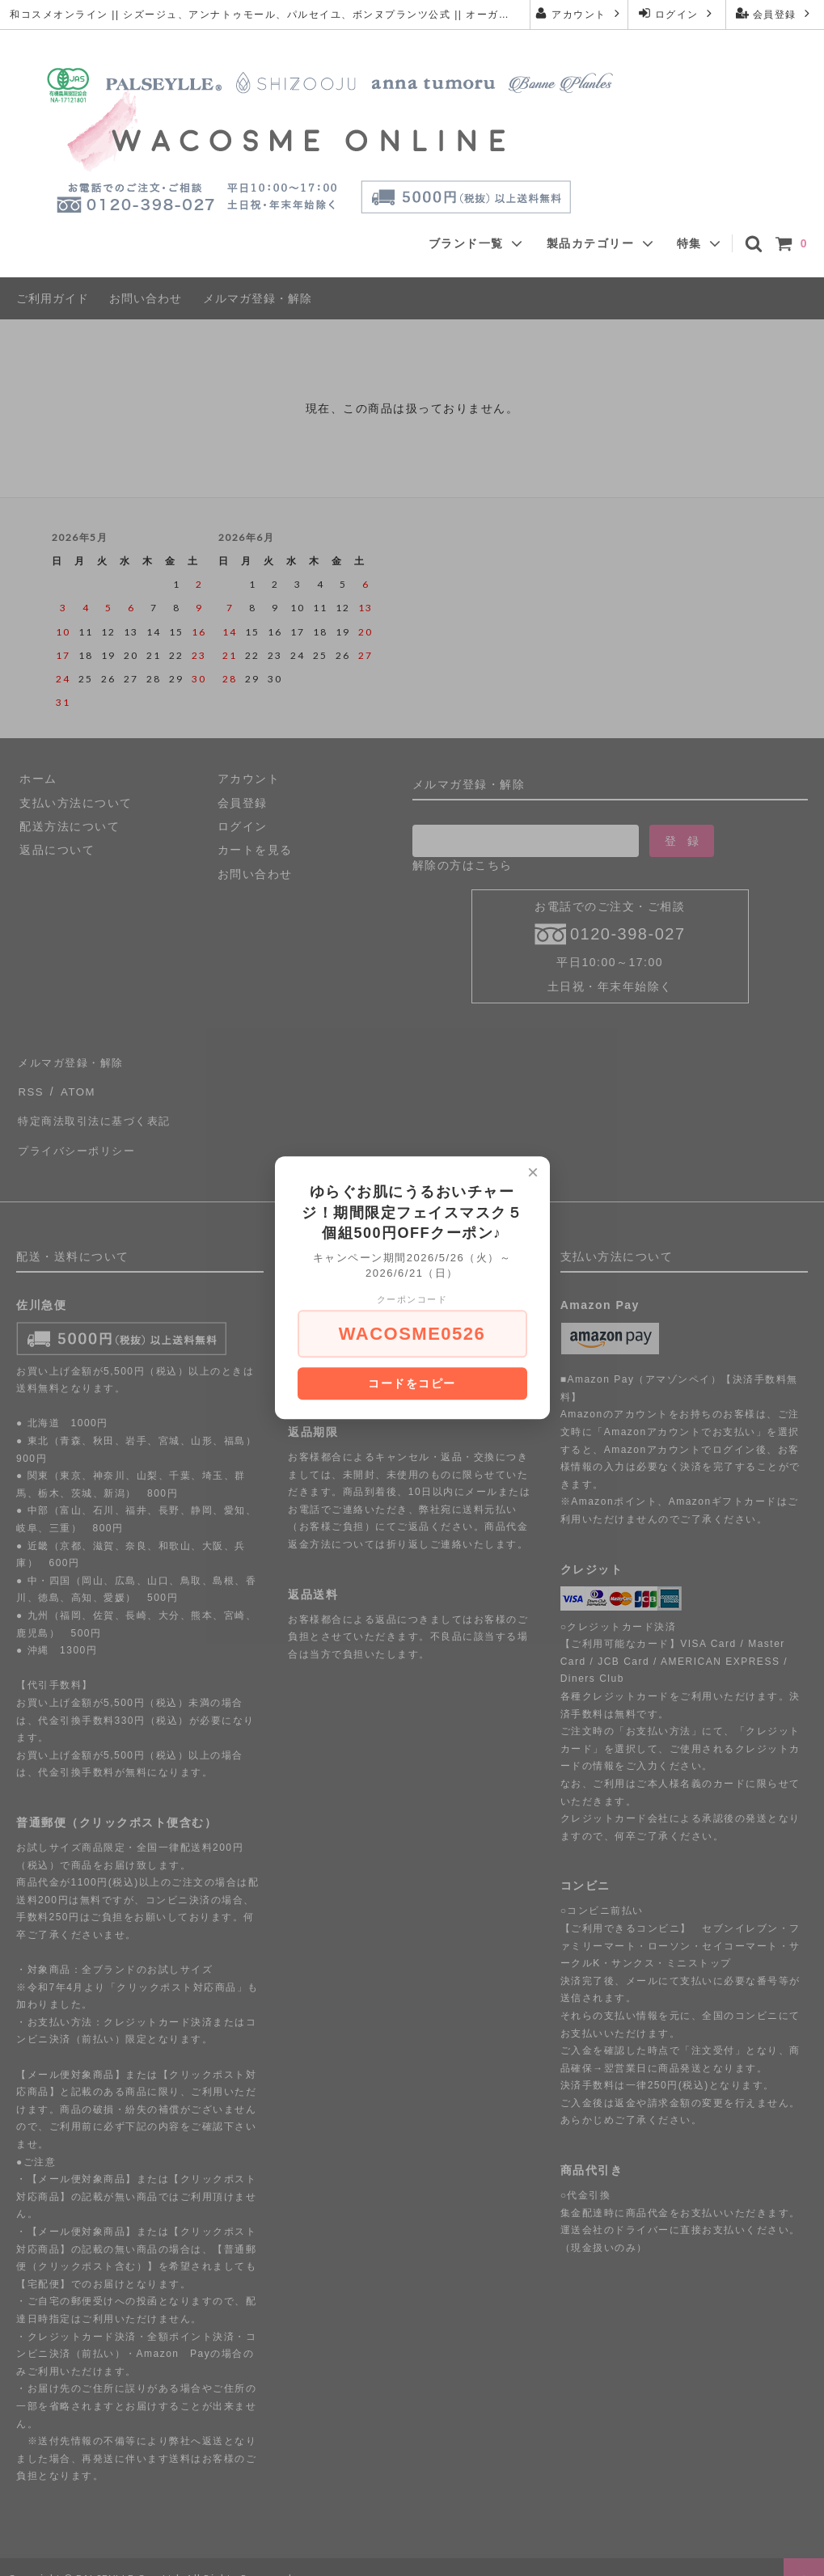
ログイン (677, 13)
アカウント (579, 13)
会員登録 (774, 13)
